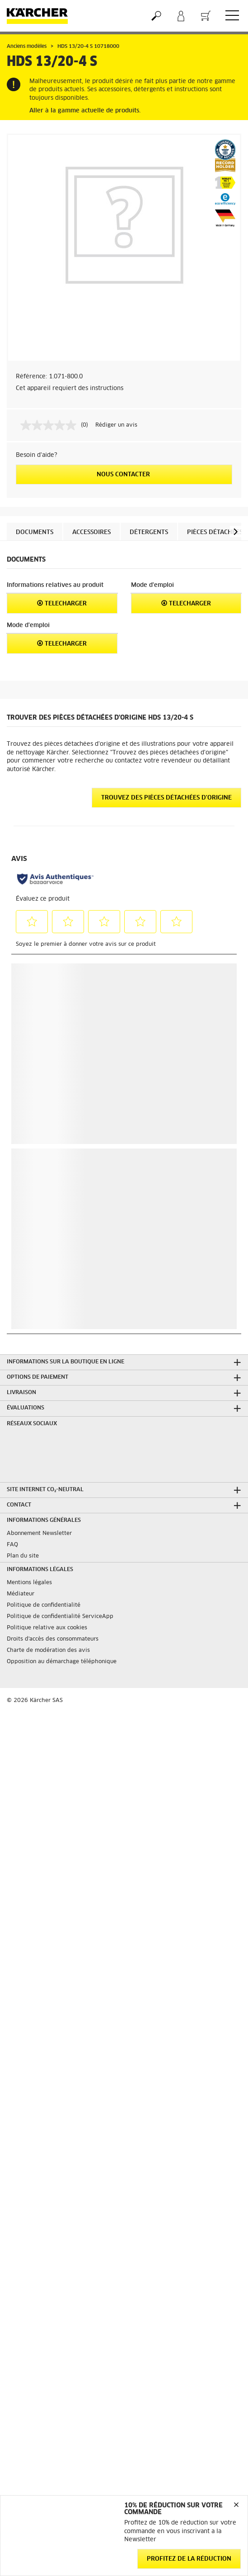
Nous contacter (124, 475)
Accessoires (91, 532)
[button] (235, 531)
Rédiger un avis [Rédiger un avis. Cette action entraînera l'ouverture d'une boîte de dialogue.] (116, 425)
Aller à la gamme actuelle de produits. (84, 111)
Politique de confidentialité (43, 1605)
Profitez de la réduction (189, 2559)
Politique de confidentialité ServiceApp (60, 1616)
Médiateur (20, 1594)
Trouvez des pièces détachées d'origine (166, 798)
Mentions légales (29, 1583)
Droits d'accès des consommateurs (52, 1639)
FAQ (12, 1545)
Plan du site (23, 1556)
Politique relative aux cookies (47, 1628)
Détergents (149, 532)
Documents (34, 532)
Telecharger (62, 603)
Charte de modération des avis (48, 1650)
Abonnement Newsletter (39, 1533)
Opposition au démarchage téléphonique (62, 1662)
